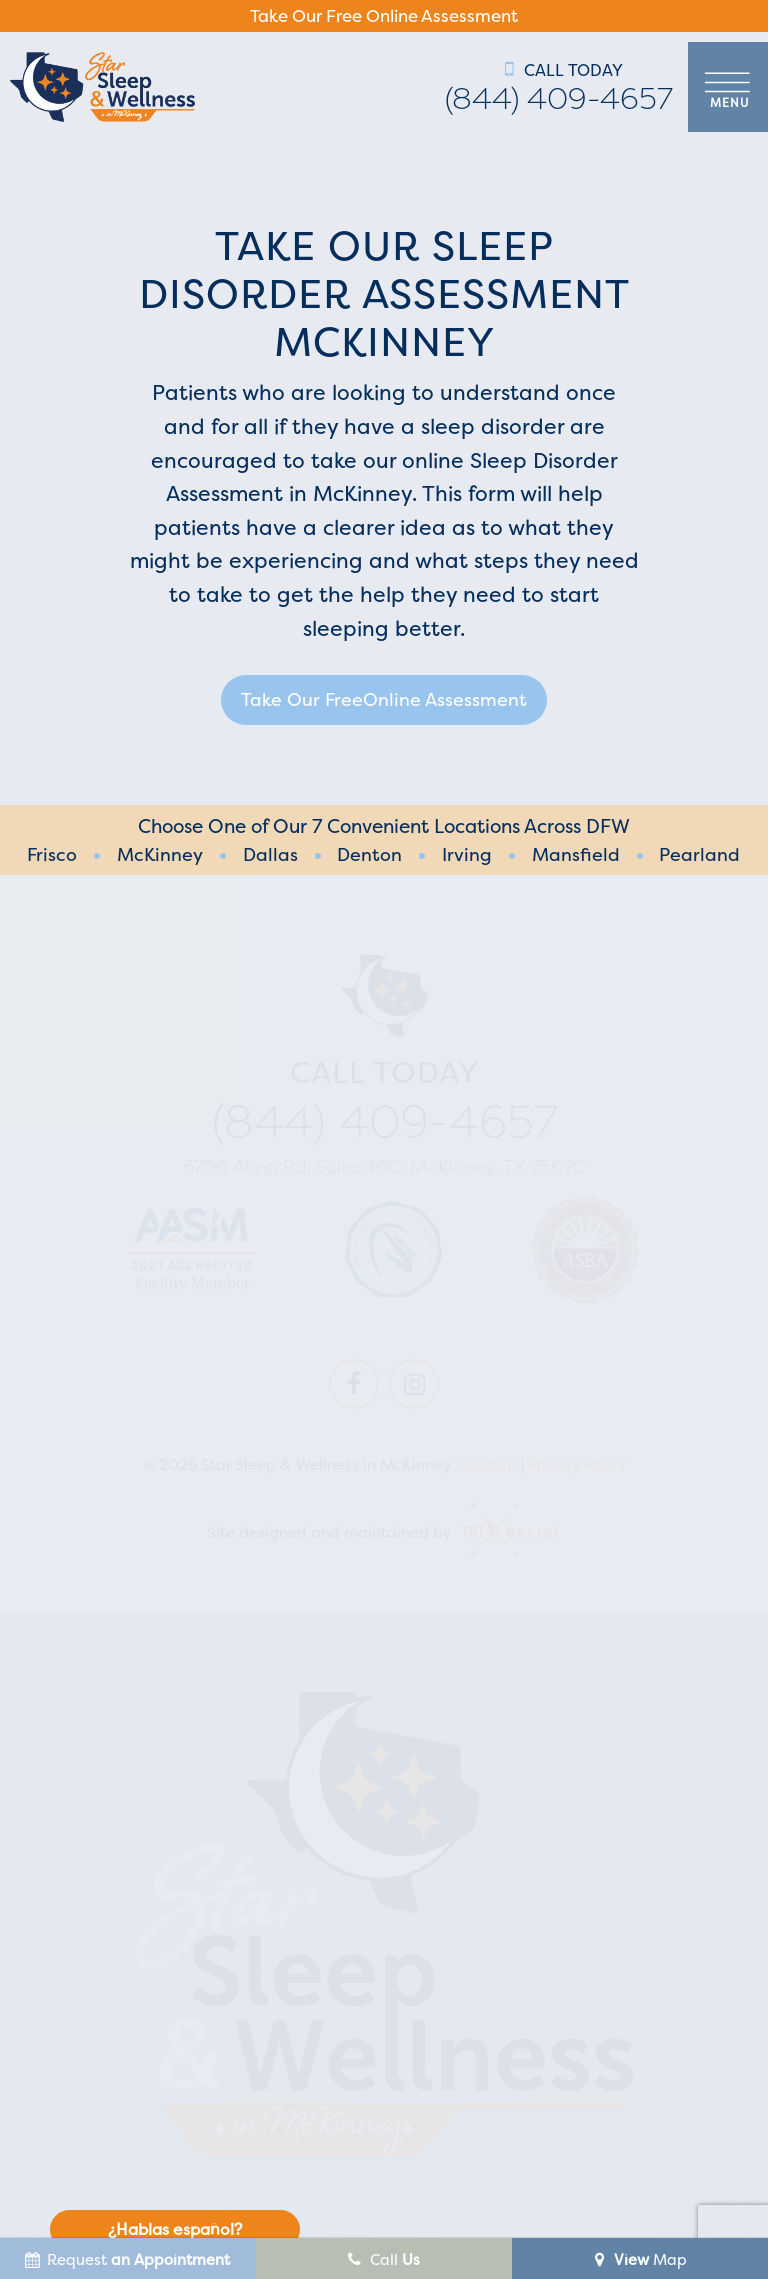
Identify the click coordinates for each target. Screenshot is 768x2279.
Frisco (52, 855)
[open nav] (728, 87)
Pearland (699, 855)
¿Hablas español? (175, 2229)
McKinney (160, 855)
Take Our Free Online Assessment (384, 15)
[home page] (102, 87)
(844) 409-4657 (559, 99)
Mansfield (576, 855)
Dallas (270, 855)
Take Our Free (384, 699)
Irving (467, 855)
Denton (369, 855)
